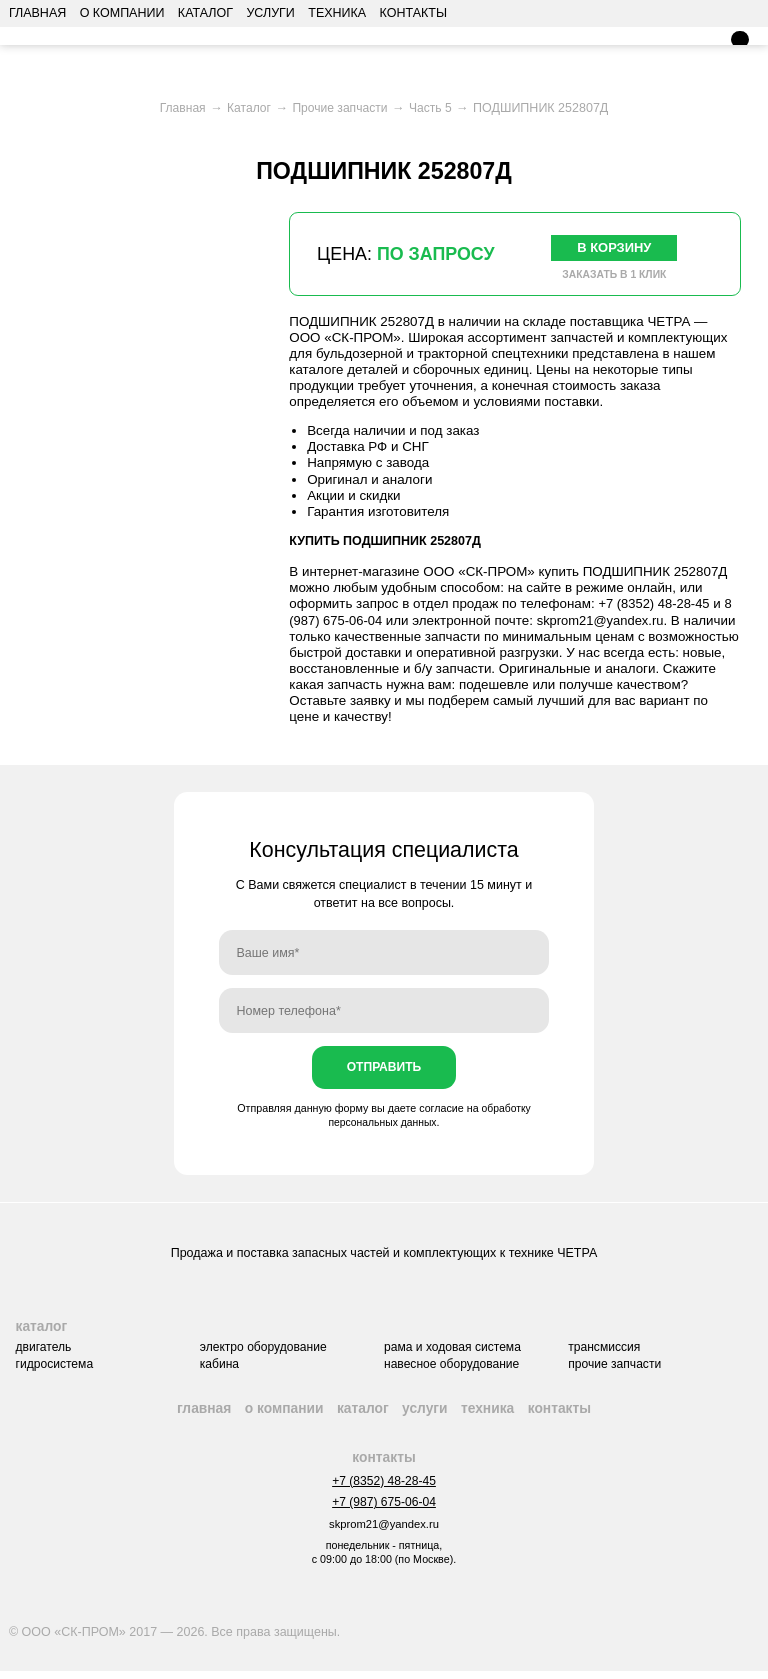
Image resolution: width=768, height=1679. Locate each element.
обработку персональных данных (429, 1118)
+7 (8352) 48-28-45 (655, 605)
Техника (337, 13)
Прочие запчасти (620, 1368)
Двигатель (38, 1351)
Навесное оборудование (454, 1368)
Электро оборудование (261, 1351)
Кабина (216, 1368)
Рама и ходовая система (455, 1351)
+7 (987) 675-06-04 (383, 1509)
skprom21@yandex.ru (605, 621)
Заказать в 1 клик (615, 277)
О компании (122, 13)
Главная (37, 13)
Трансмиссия (609, 1351)
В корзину (614, 247)
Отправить (383, 1070)
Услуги (270, 13)
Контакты (413, 13)
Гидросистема (49, 1368)
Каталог (205, 13)
